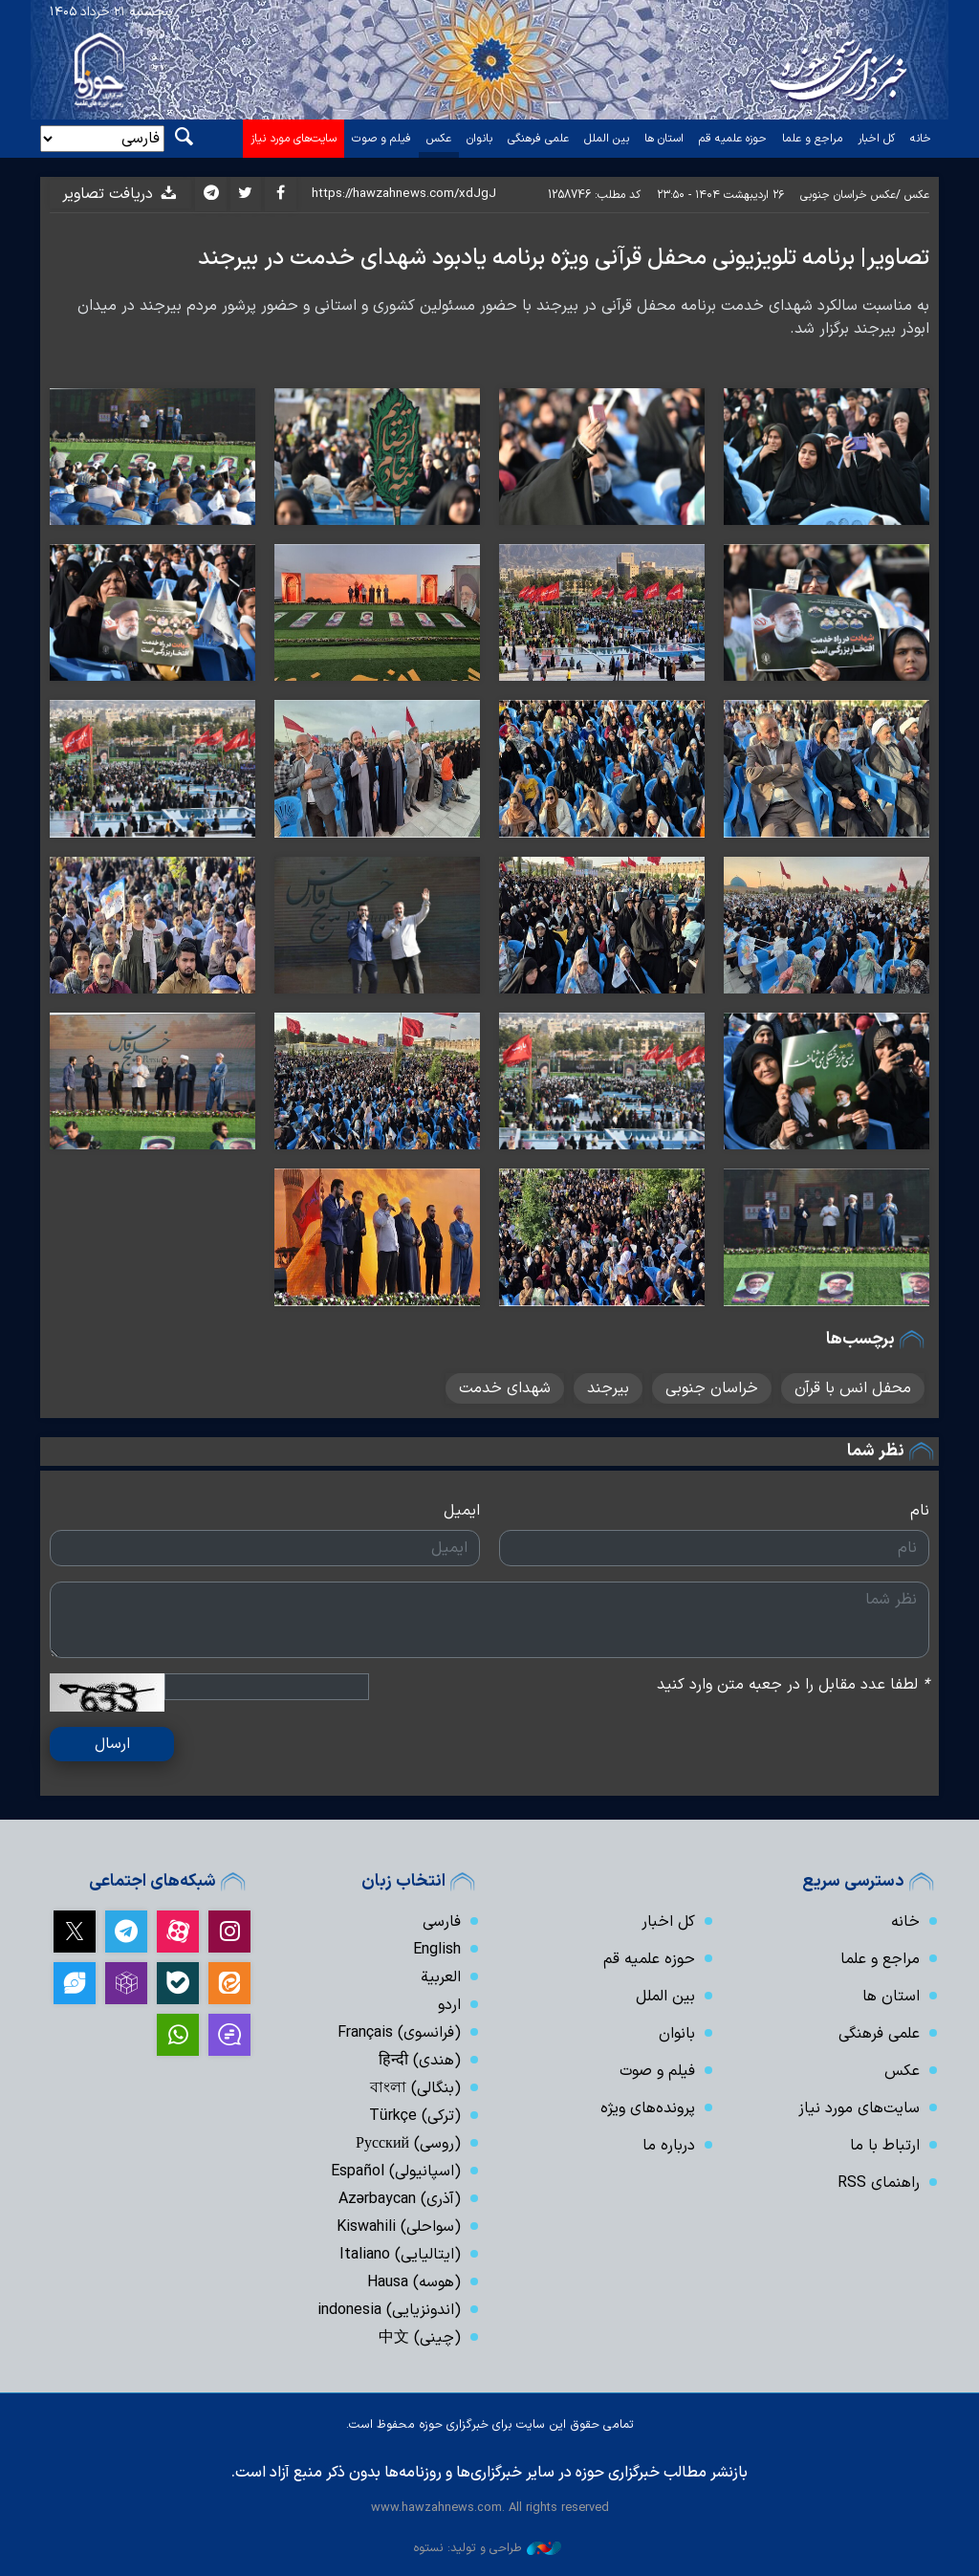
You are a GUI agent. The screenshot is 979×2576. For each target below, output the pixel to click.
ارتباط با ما (885, 2145)
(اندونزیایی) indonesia (389, 2310)
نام (919, 1510)
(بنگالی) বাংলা (415, 2088)
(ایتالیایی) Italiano (400, 2254)
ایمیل (462, 1510)
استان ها (664, 138)
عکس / (912, 195)
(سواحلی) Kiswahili (399, 2227)
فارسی (442, 1921)
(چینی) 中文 (420, 2337)
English (437, 1949)
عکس (438, 138)
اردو (449, 2005)
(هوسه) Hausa (414, 2282)
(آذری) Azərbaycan (399, 2199)
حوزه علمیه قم (733, 138)
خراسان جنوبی (711, 1388)
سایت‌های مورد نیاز (293, 138)
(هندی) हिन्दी (420, 2060)
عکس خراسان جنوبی (848, 195)
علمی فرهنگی (538, 138)
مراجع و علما (812, 138)
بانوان (479, 138)
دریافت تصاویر (120, 194)
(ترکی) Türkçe (415, 2116)
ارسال (112, 1744)
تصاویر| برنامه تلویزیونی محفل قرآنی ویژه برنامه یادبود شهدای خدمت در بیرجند (563, 258)
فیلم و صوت (381, 138)
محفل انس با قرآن (852, 1388)
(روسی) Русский (408, 2143)
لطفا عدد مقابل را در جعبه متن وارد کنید (793, 1684)
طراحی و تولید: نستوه (487, 2548)
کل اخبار (876, 138)
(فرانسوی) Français (399, 2032)
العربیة (441, 1977)
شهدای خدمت (505, 1388)
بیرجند (608, 1388)
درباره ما (668, 2145)
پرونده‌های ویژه (647, 2108)
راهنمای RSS (879, 2183)
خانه (920, 138)
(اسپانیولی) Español (396, 2171)
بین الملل (606, 138)
